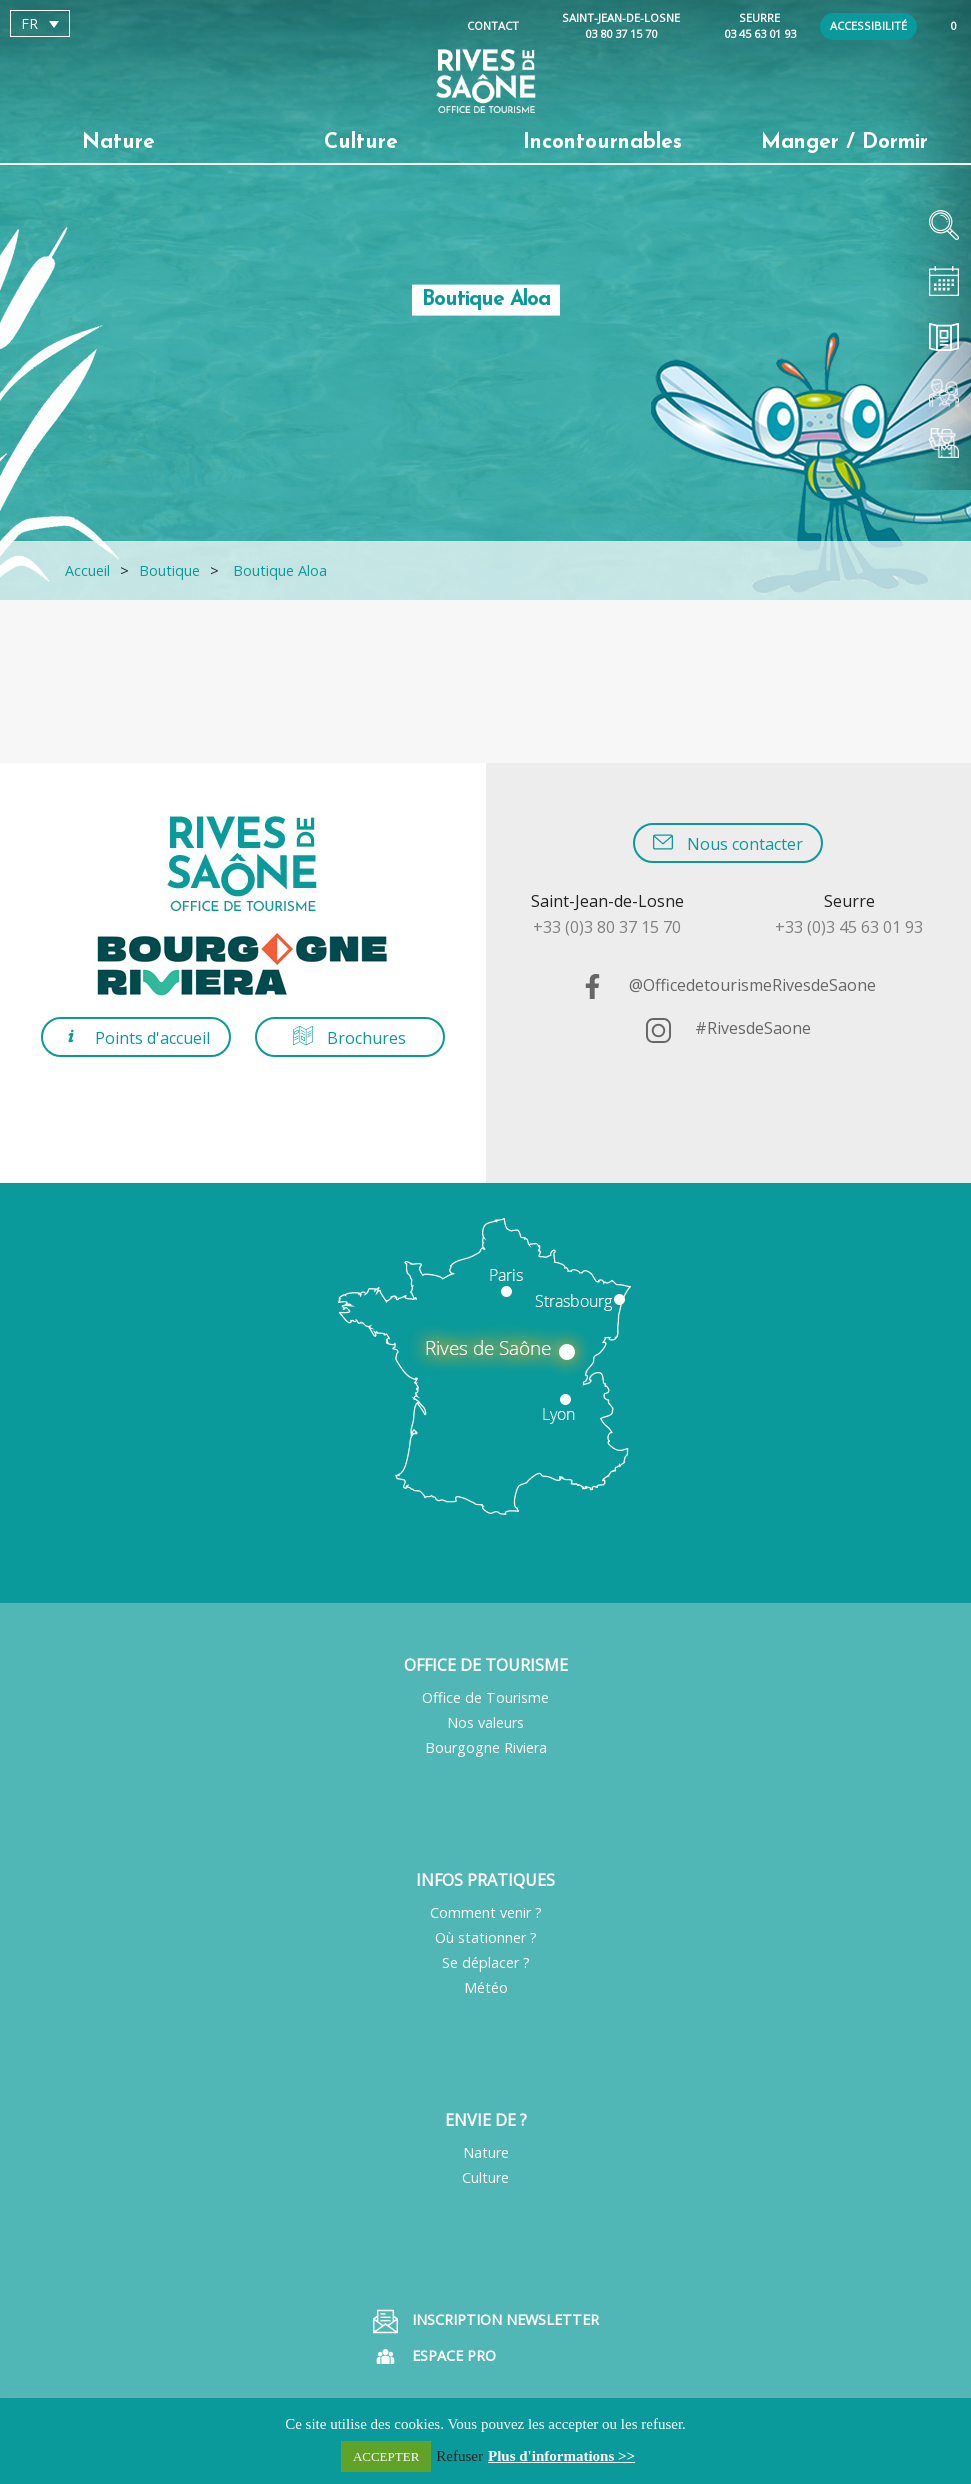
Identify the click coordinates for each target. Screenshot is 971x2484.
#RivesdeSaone (728, 1028)
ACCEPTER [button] (386, 2456)
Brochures (349, 1037)
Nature (486, 2152)
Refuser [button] (459, 2456)
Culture (485, 2177)
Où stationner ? (486, 1937)
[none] (124, 23)
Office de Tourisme (485, 1697)
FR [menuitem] (29, 23)
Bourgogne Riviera (486, 1747)
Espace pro (434, 2356)
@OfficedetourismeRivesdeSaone (728, 985)
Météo (486, 1987)
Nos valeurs (485, 1722)
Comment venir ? (486, 1912)
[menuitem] (40, 23)
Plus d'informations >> (561, 2456)
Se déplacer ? (486, 1962)
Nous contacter (728, 843)
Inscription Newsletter (486, 2321)
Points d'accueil (135, 1037)
